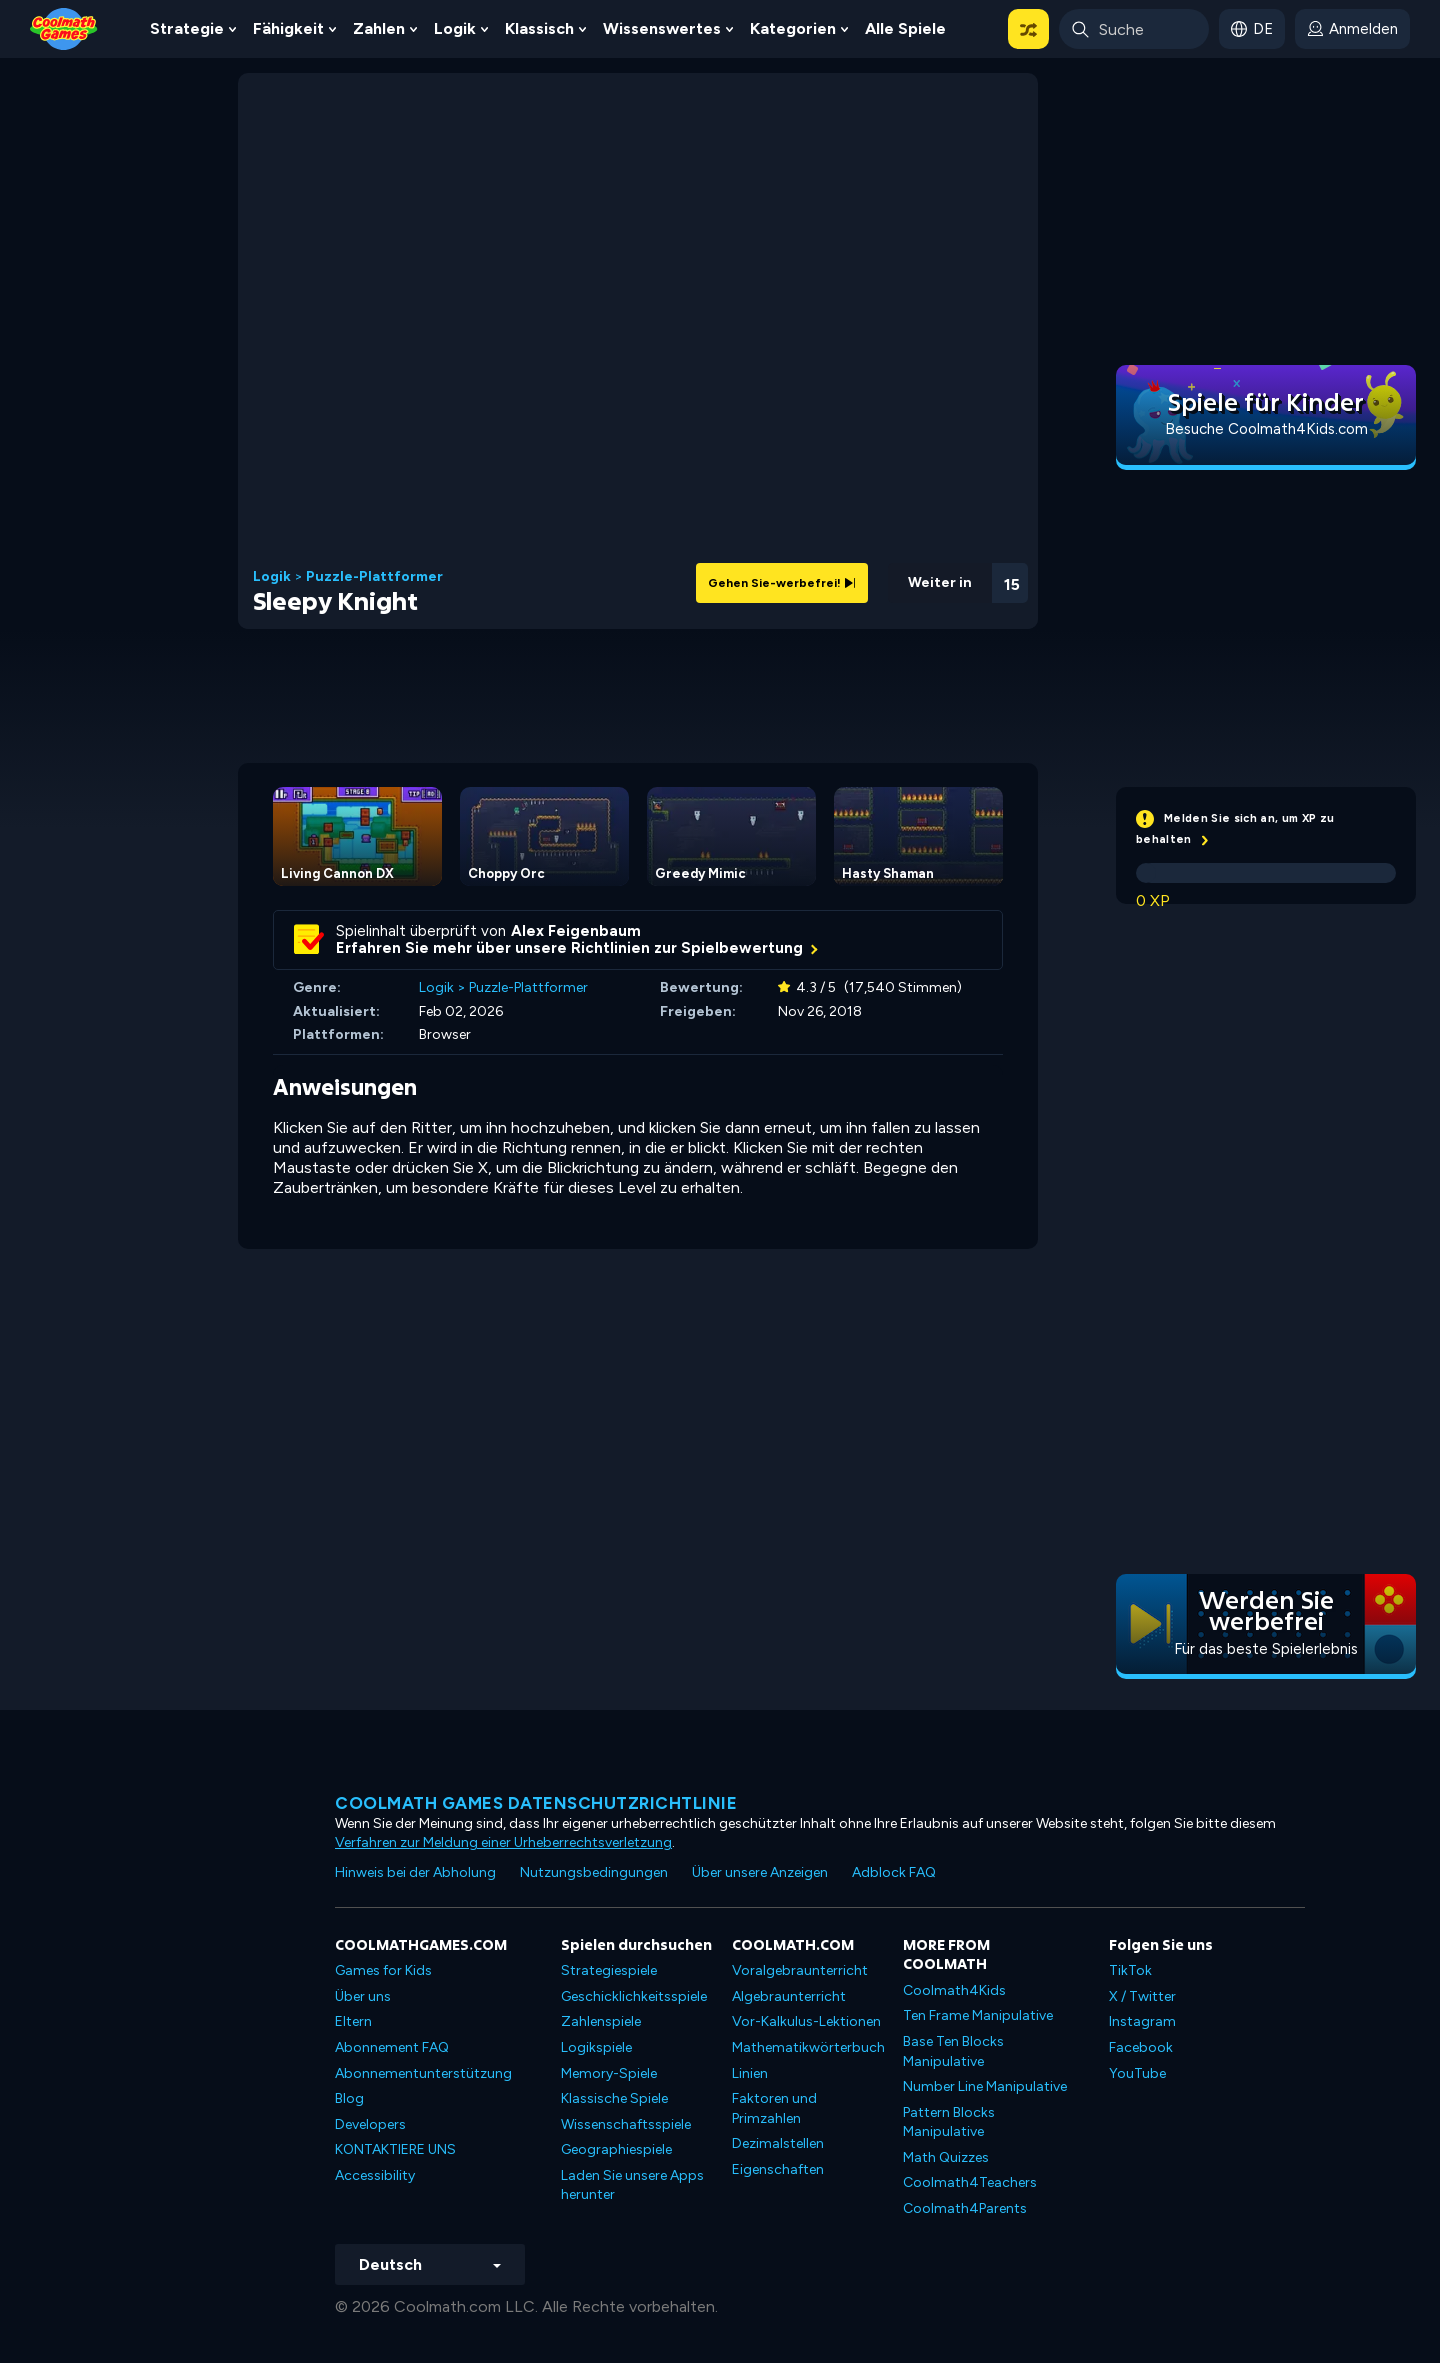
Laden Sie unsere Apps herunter (632, 2185)
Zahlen (379, 28)
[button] (1028, 29)
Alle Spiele (905, 28)
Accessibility (375, 2175)
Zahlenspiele (601, 2021)
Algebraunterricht (789, 1996)
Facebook (1141, 2047)
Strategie (187, 28)
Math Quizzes (946, 2157)
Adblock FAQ (894, 1872)
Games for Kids (383, 1970)
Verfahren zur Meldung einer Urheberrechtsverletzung (503, 1842)
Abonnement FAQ (392, 2047)
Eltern (353, 2021)
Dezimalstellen (778, 2143)
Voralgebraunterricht (800, 1970)
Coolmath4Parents (965, 2208)
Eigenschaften (778, 2169)
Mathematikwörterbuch (808, 2047)
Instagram (1142, 2021)
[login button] (1352, 29)
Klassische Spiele (614, 2098)
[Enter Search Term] (1134, 29)
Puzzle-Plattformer (374, 577)
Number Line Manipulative (985, 2086)
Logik (455, 28)
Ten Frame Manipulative (978, 2015)
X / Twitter (1142, 1996)
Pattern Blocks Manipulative (949, 2122)
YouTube (1137, 2073)
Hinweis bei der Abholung (415, 1872)
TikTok (1130, 1970)
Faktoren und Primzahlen (774, 2108)
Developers (370, 2124)
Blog (349, 2098)
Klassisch (539, 28)
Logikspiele (596, 2047)
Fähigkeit (288, 28)
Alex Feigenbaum (576, 931)
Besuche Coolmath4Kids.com (1266, 429)
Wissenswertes (662, 28)
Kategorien (793, 28)
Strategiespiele (609, 1970)
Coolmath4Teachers (970, 2182)
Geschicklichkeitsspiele (634, 1996)
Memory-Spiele (609, 2073)
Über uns (363, 1996)
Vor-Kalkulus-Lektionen (806, 2021)
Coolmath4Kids (954, 1990)
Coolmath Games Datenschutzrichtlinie (536, 1803)
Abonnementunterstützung (423, 2073)
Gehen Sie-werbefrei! (782, 583)
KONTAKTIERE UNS (395, 2149)
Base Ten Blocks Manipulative (953, 2051)
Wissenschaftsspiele (626, 2124)
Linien (750, 2073)
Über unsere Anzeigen (760, 1872)
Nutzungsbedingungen (594, 1872)
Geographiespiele (616, 2149)
